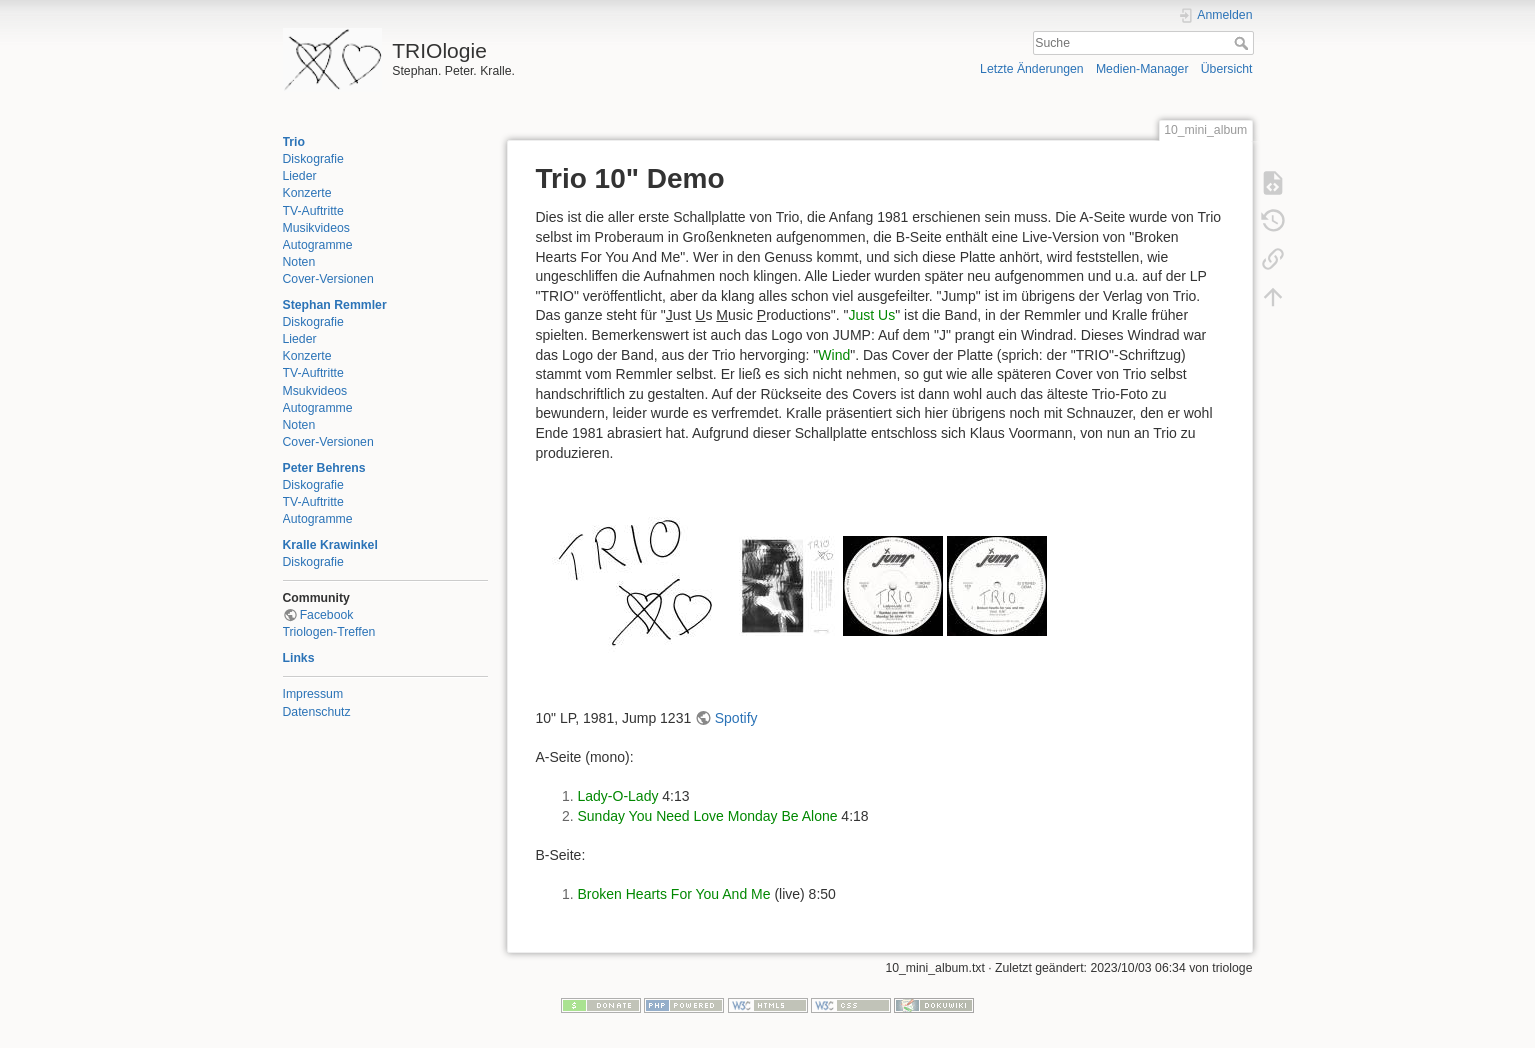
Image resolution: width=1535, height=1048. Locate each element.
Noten (299, 262)
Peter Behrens (324, 468)
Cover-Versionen (328, 279)
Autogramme (318, 245)
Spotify (736, 718)
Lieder (300, 176)
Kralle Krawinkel (330, 545)
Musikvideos (316, 228)
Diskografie (313, 159)
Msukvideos (315, 391)
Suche (1243, 43)
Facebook (327, 615)
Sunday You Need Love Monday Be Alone (708, 816)
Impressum (313, 694)
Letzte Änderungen (1032, 69)
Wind (834, 355)
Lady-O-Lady (618, 796)
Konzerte (307, 193)
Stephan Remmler (335, 305)
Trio (294, 142)
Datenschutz (317, 712)
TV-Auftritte (313, 211)
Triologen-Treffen (329, 632)
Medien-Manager (1142, 69)
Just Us (871, 315)
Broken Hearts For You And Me (674, 894)
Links (299, 658)
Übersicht (1227, 69)
